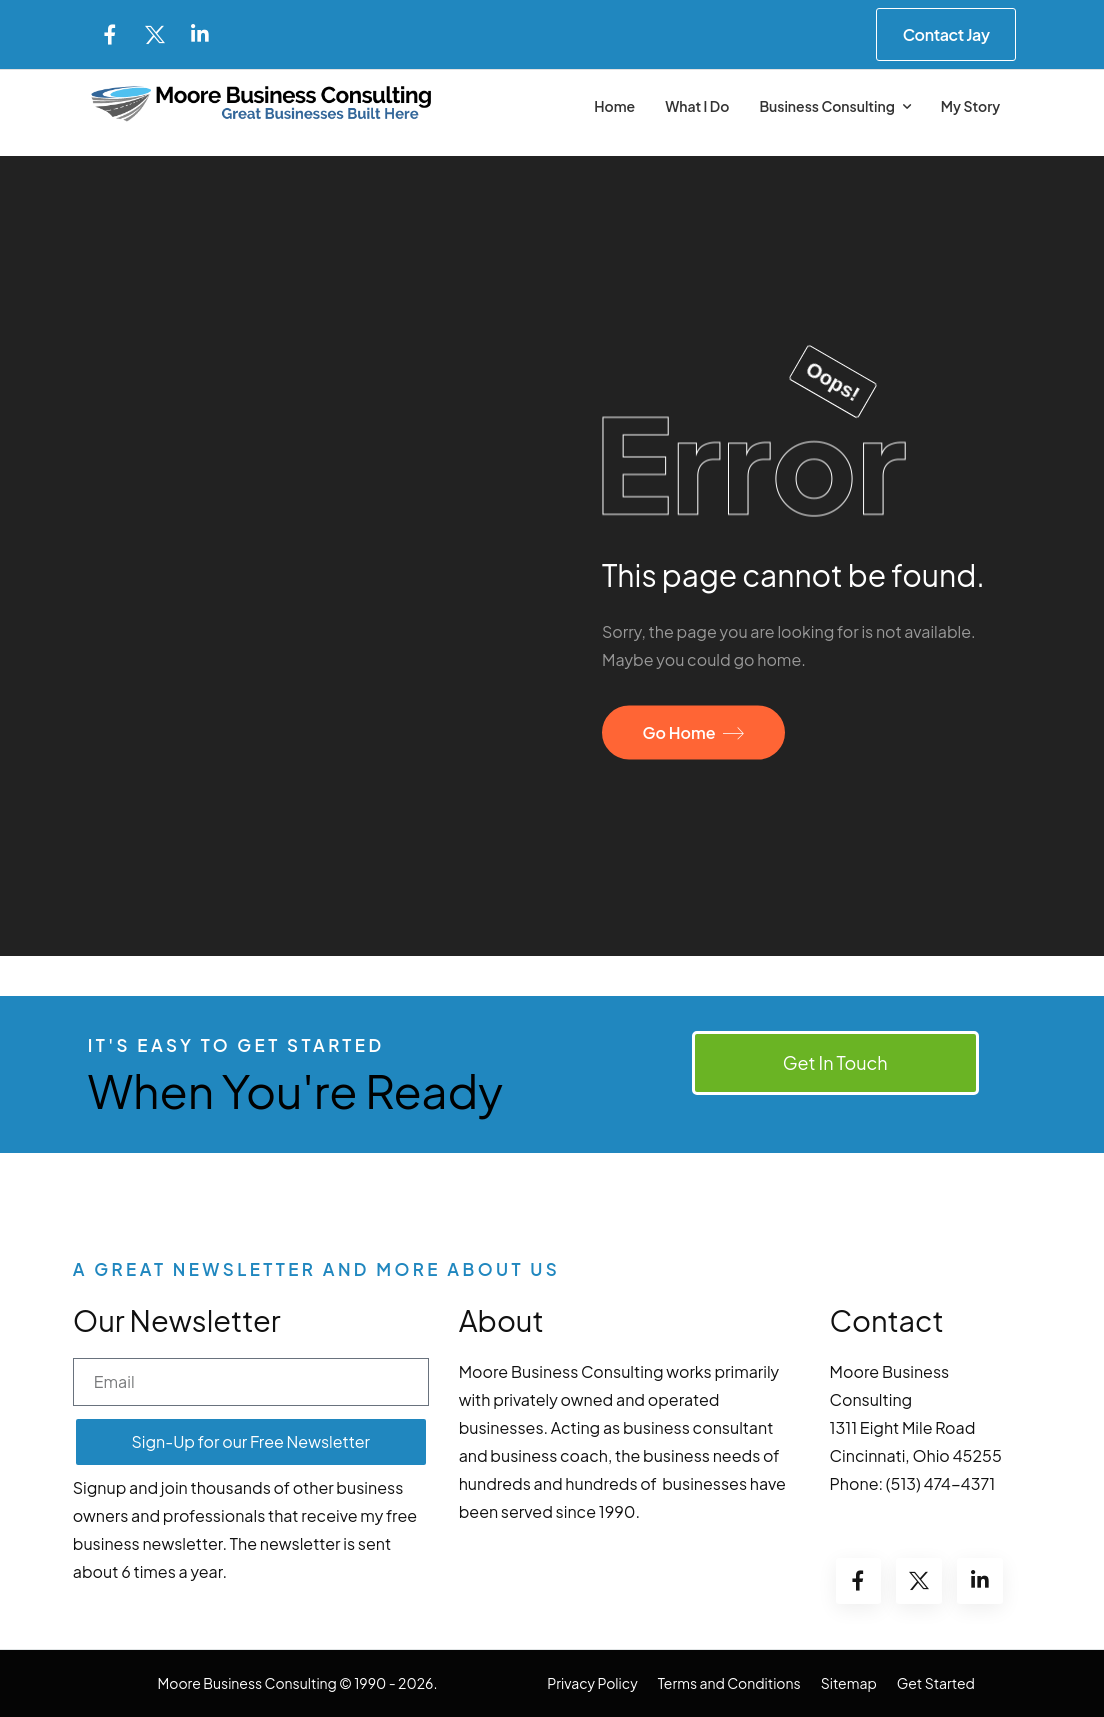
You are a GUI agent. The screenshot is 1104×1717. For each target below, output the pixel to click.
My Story (970, 106)
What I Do (697, 106)
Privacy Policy (592, 1683)
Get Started (936, 1683)
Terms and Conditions (729, 1683)
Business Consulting (826, 106)
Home (614, 106)
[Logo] (261, 104)
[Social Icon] (110, 34)
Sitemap (849, 1683)
